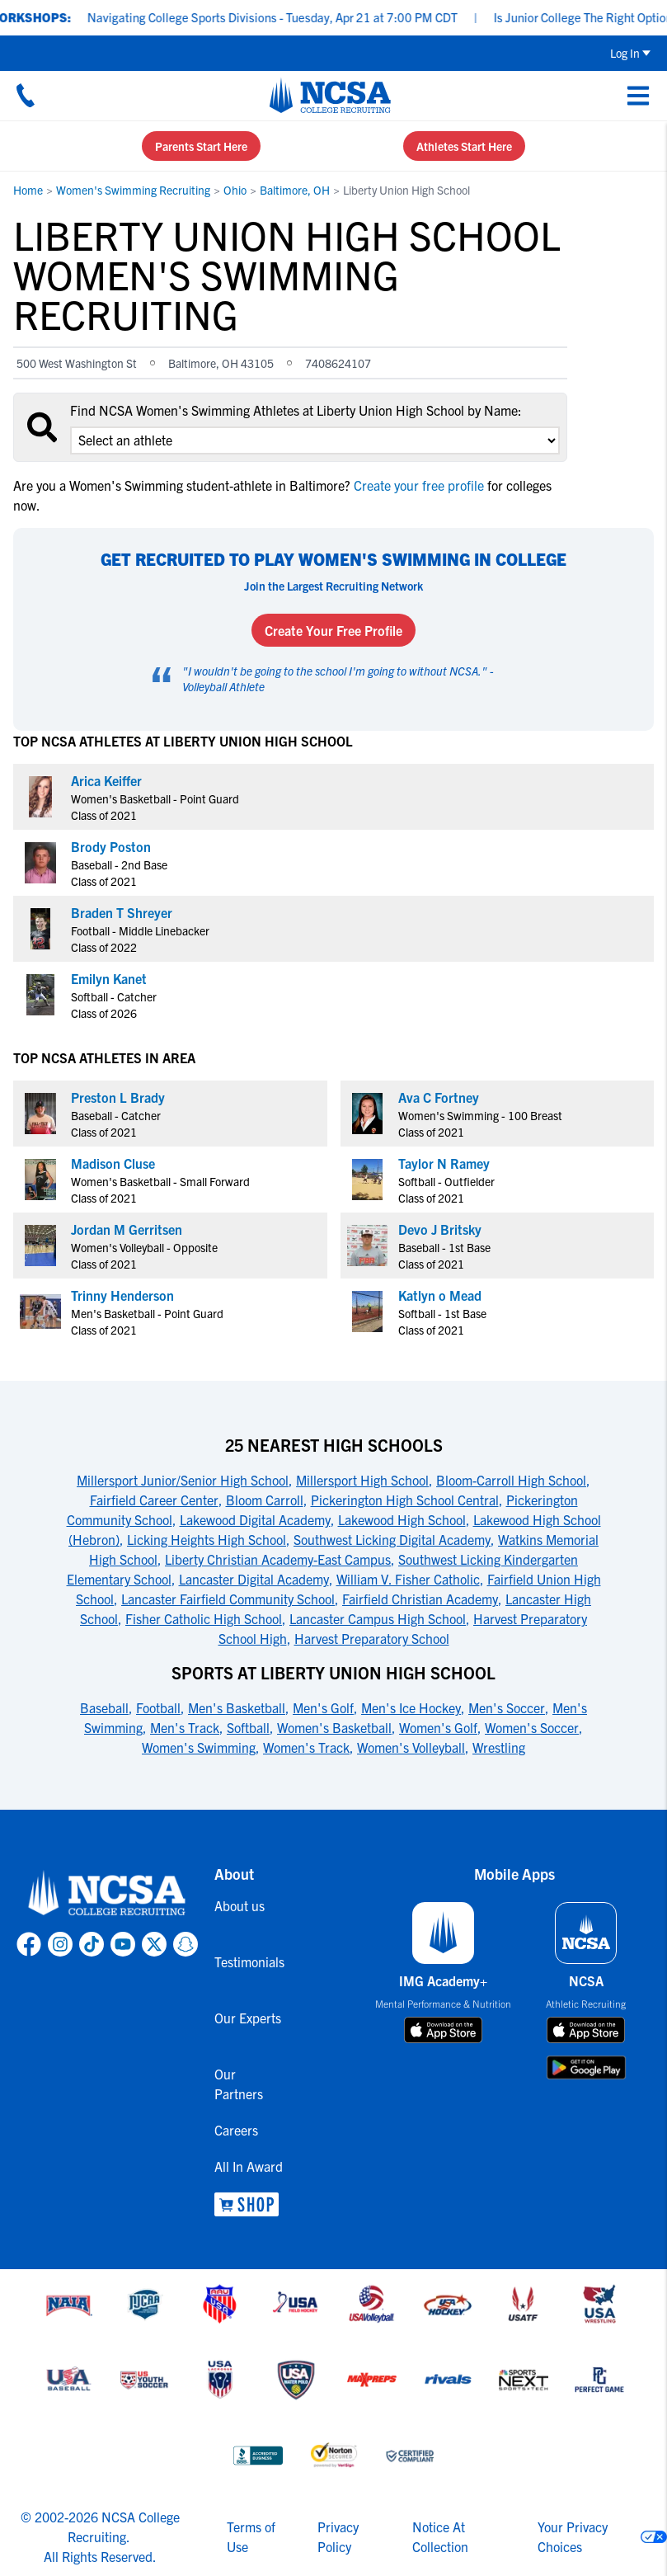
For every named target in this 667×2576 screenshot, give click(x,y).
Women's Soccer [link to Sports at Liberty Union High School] (532, 1727)
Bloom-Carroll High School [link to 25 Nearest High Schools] (511, 1480)
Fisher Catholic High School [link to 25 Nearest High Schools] (203, 1618)
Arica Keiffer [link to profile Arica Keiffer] (106, 780)
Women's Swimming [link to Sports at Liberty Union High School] (199, 1747)
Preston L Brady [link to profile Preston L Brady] (118, 1097)
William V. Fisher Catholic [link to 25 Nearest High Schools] (408, 1579)
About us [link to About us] (239, 1905)
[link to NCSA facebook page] (28, 1944)
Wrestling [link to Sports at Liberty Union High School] (498, 1747)
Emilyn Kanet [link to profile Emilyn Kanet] (109, 978)
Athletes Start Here (464, 146)
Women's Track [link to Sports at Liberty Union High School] (306, 1747)
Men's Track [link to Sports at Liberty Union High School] (184, 1727)
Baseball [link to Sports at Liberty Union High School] (104, 1707)
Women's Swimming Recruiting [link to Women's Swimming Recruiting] (133, 189)
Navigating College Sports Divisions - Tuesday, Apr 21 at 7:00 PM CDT (287, 17)
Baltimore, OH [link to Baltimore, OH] (295, 189)
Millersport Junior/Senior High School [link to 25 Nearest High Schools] (183, 1480)
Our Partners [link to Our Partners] (238, 2083)
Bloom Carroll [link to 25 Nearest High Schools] (264, 1499)
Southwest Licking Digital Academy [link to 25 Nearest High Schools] (392, 1539)
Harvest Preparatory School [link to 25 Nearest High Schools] (371, 1638)
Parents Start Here (201, 146)
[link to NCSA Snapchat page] (185, 1944)
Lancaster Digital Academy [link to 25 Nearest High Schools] (254, 1579)
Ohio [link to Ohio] (235, 189)
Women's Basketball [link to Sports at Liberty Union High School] (334, 1727)
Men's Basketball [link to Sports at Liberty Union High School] (236, 1707)
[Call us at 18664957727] (25, 94)
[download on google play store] (586, 2067)
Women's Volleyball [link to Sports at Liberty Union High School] (411, 1747)
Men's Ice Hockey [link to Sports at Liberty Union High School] (411, 1707)
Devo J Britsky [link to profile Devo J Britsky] (439, 1229)
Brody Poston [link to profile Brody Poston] (111, 846)
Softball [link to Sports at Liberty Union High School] (248, 1727)
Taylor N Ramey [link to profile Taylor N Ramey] (444, 1163)
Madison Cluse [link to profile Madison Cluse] (113, 1163)
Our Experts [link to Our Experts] (247, 2017)
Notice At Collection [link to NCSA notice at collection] (440, 2536)
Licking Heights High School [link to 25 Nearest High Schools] (206, 1539)
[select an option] (315, 440)
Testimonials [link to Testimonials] (248, 1961)
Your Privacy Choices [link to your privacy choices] (573, 2536)
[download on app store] (443, 2030)
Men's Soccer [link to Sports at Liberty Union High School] (506, 1707)
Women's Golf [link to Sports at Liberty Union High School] (438, 1727)
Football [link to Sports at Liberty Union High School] (158, 1707)
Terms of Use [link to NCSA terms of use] (251, 2536)
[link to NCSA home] (107, 1894)
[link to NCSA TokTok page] (91, 1944)
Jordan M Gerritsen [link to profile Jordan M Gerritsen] (126, 1229)
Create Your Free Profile (333, 630)
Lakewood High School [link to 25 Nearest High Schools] (402, 1519)
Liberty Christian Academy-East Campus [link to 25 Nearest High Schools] (278, 1559)
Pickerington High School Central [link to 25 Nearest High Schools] (405, 1499)
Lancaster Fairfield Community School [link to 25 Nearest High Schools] (228, 1598)
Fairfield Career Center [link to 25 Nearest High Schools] (154, 1499)
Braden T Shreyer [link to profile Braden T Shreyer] (121, 912)
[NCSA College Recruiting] (330, 95)
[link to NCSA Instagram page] (60, 1944)
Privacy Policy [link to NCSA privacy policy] (338, 2536)
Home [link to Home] (28, 189)
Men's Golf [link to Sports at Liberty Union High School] (323, 1707)
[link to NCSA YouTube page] (122, 1944)
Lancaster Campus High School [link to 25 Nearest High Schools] (377, 1618)
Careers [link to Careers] (236, 2130)
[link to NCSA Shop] (248, 2204)
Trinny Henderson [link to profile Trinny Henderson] (122, 1295)
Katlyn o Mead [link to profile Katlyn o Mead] (439, 1295)
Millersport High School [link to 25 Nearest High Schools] (362, 1480)
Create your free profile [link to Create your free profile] (418, 485)
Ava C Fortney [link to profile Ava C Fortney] (438, 1097)
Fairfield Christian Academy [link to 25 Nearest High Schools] (420, 1598)
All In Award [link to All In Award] (248, 2166)
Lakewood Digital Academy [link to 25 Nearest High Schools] (255, 1519)
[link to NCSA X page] (154, 1944)
